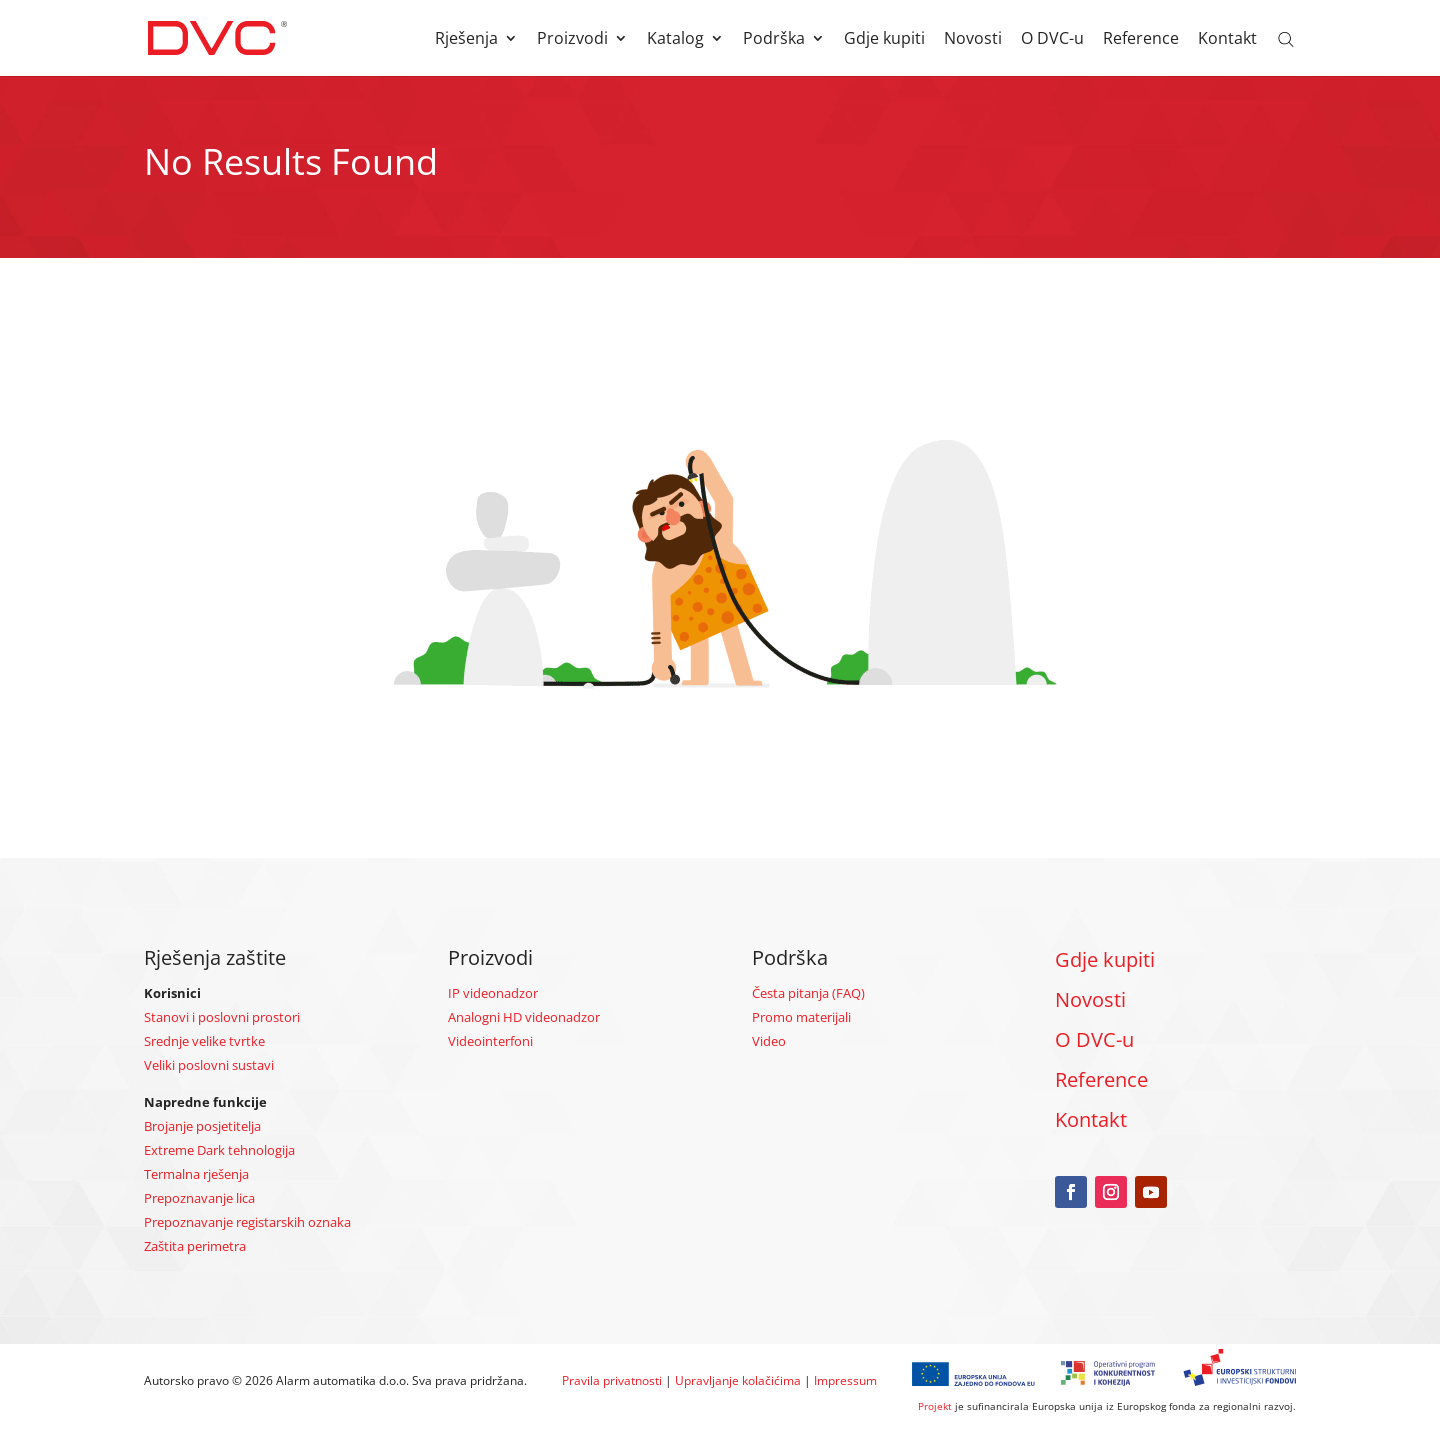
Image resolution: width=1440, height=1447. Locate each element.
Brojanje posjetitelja (202, 1126)
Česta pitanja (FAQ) (808, 993)
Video (769, 1041)
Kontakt (1227, 40)
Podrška (774, 40)
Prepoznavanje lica (199, 1198)
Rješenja (466, 40)
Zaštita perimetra (195, 1246)
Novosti (973, 40)
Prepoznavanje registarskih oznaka (247, 1222)
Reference (1141, 40)
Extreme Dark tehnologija (219, 1150)
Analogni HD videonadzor (524, 1017)
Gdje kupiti (884, 40)
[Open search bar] (1286, 38)
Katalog (675, 40)
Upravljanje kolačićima (738, 1380)
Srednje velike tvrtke (204, 1041)
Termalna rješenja (196, 1174)
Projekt (935, 1406)
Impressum (845, 1380)
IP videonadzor (493, 993)
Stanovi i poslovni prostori (222, 1017)
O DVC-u (1052, 40)
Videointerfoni (490, 1041)
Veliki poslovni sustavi (209, 1065)
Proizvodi (572, 40)
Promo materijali (801, 1017)
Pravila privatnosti (612, 1380)
